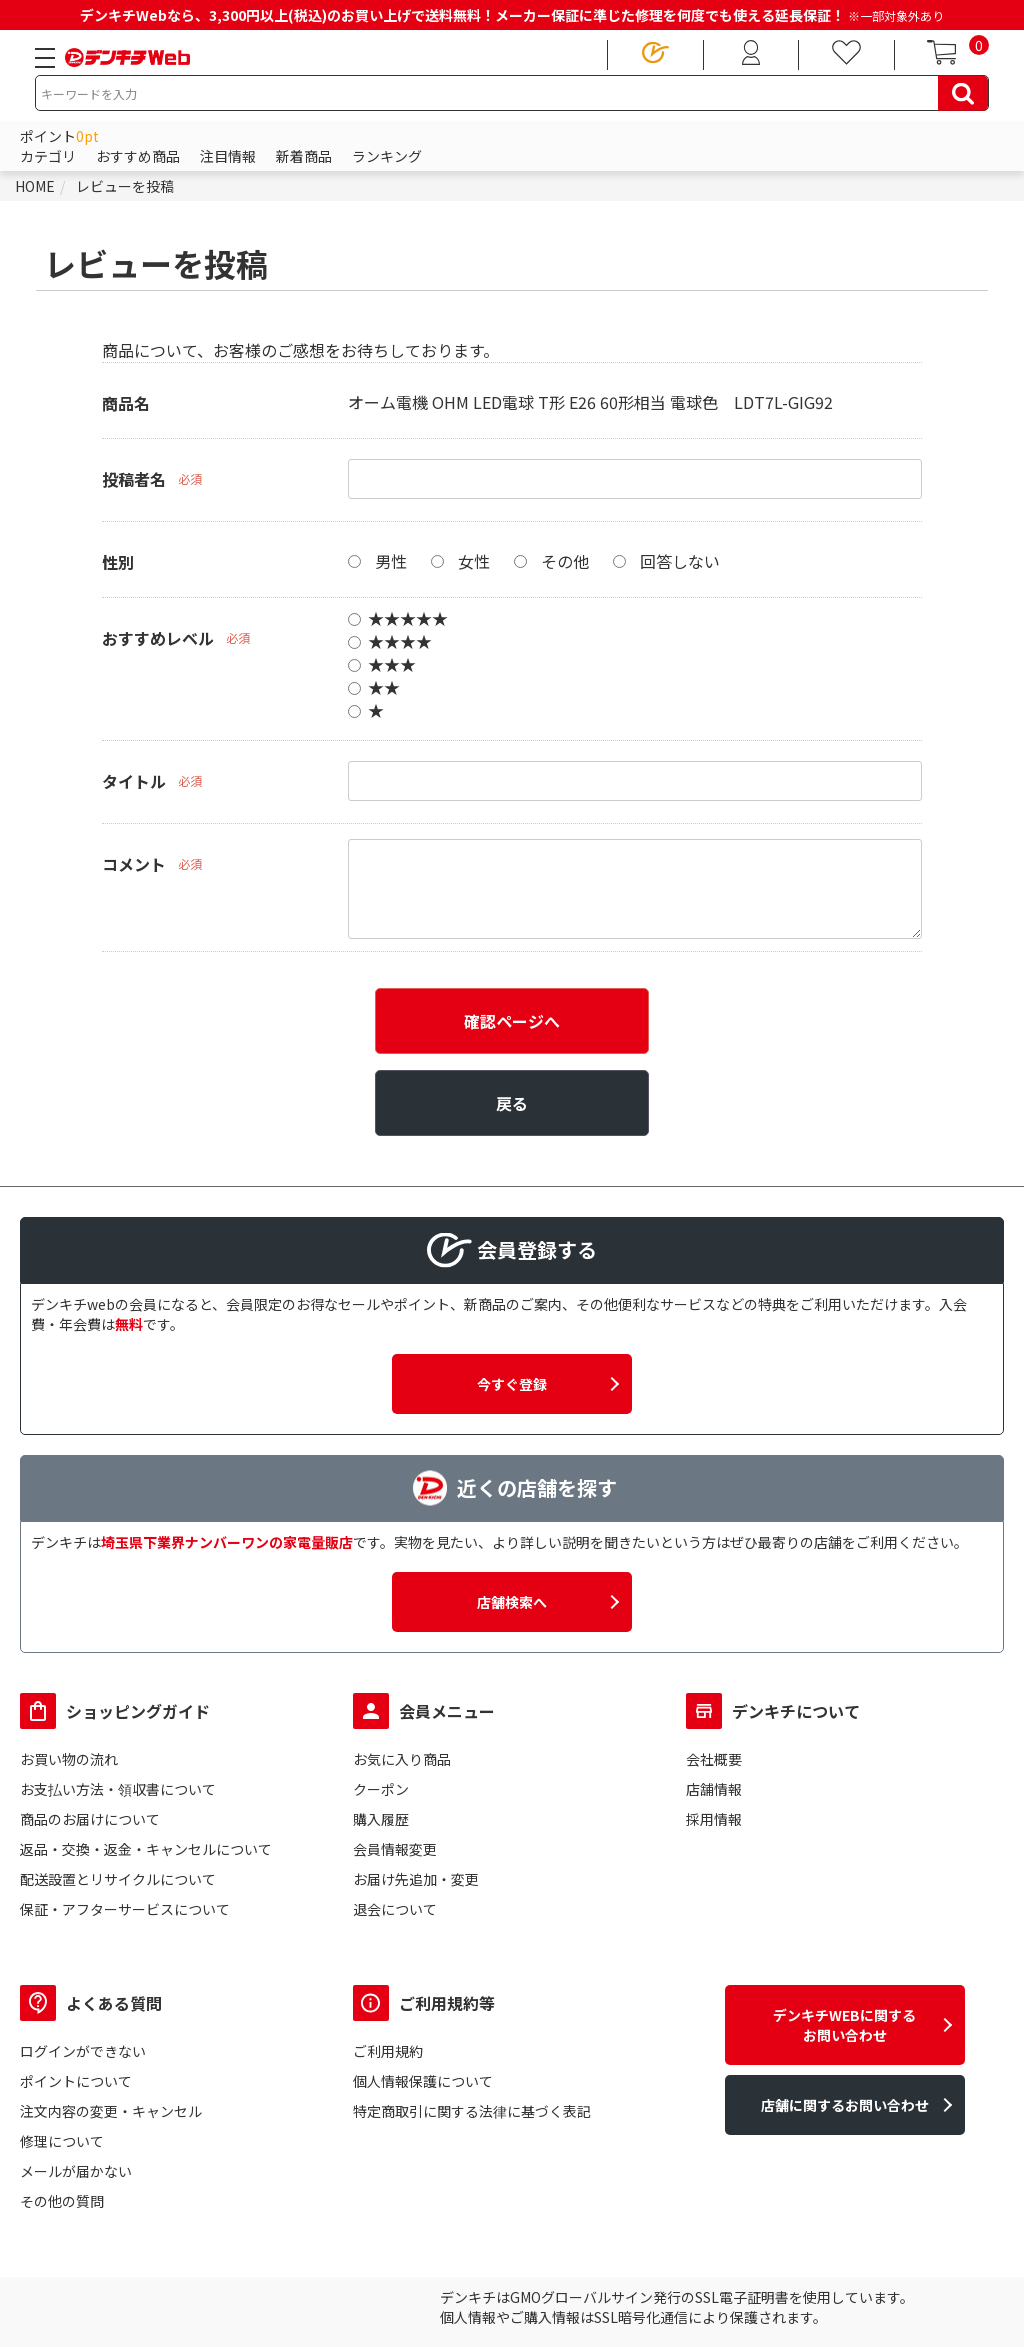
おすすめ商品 (138, 156)
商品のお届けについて (90, 1819)
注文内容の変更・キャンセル (111, 2111)
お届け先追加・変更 (416, 1879)
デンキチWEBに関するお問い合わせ (844, 2025)
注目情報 (228, 156)
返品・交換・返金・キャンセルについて (146, 1849)
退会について (395, 1909)
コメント (134, 864)
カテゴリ (48, 156)
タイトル (134, 781)
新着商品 (304, 156)
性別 (118, 562)
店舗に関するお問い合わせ (845, 2105)
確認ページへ (512, 1021)
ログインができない (83, 2051)
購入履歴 (381, 1819)
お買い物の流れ (69, 1759)
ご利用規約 (388, 2051)
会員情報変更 (395, 1849)
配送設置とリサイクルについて (118, 1879)
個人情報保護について (423, 2081)
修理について (62, 2141)
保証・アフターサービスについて (125, 1909)
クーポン (381, 1789)
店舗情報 (714, 1789)
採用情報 (714, 1819)
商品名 (126, 403)
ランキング (387, 156)
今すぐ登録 (512, 1384)
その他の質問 (62, 2201)
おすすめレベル (158, 638)
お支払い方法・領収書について (118, 1789)
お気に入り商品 (402, 1759)
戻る (512, 1103)
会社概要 (714, 1759)
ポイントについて (76, 2081)
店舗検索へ (512, 1602)
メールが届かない (76, 2171)
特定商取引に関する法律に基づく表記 (472, 2111)
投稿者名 (134, 479)
